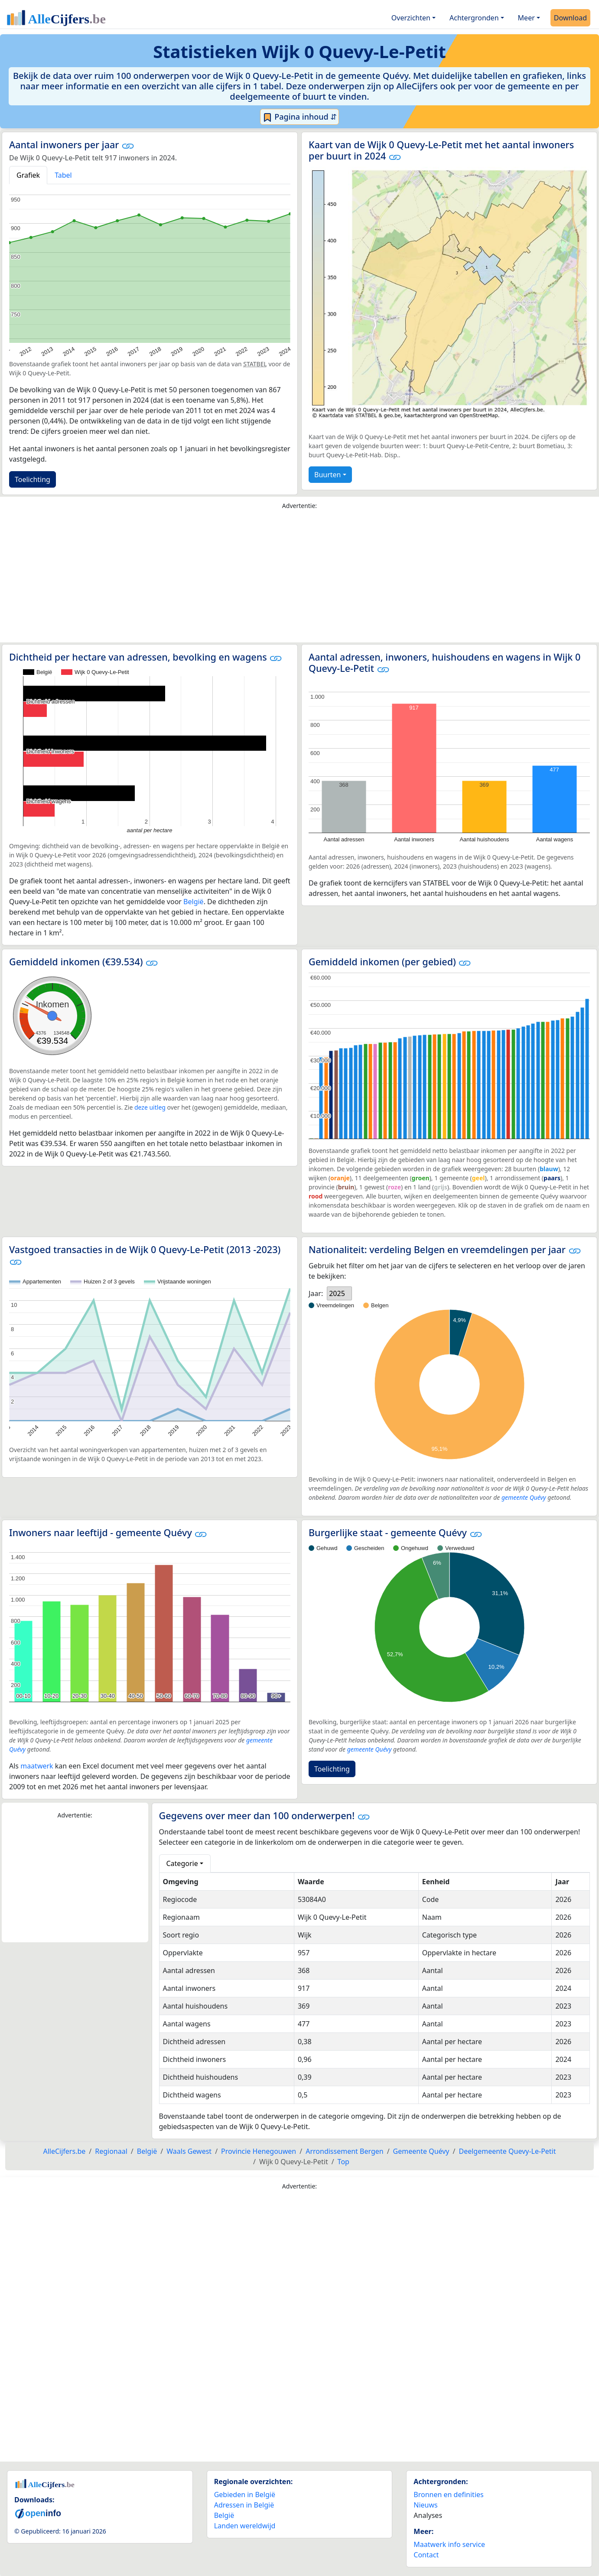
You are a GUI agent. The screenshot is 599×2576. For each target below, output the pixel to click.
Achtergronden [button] (474, 18)
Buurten (327, 474)
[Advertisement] (299, 578)
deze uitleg (150, 1107)
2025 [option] (337, 1293)
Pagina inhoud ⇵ (299, 117)
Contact (426, 2555)
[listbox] (339, 1293)
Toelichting (32, 479)
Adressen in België (244, 2505)
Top (343, 2161)
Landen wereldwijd (245, 2525)
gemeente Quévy (523, 1497)
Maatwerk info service (449, 2544)
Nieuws (425, 2505)
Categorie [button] (182, 1863)
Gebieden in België (244, 2494)
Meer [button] (526, 18)
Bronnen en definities (448, 2494)
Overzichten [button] (410, 18)
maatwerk (36, 1766)
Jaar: (316, 1293)
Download (570, 18)
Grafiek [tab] (28, 175)
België (193, 901)
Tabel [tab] (63, 175)
